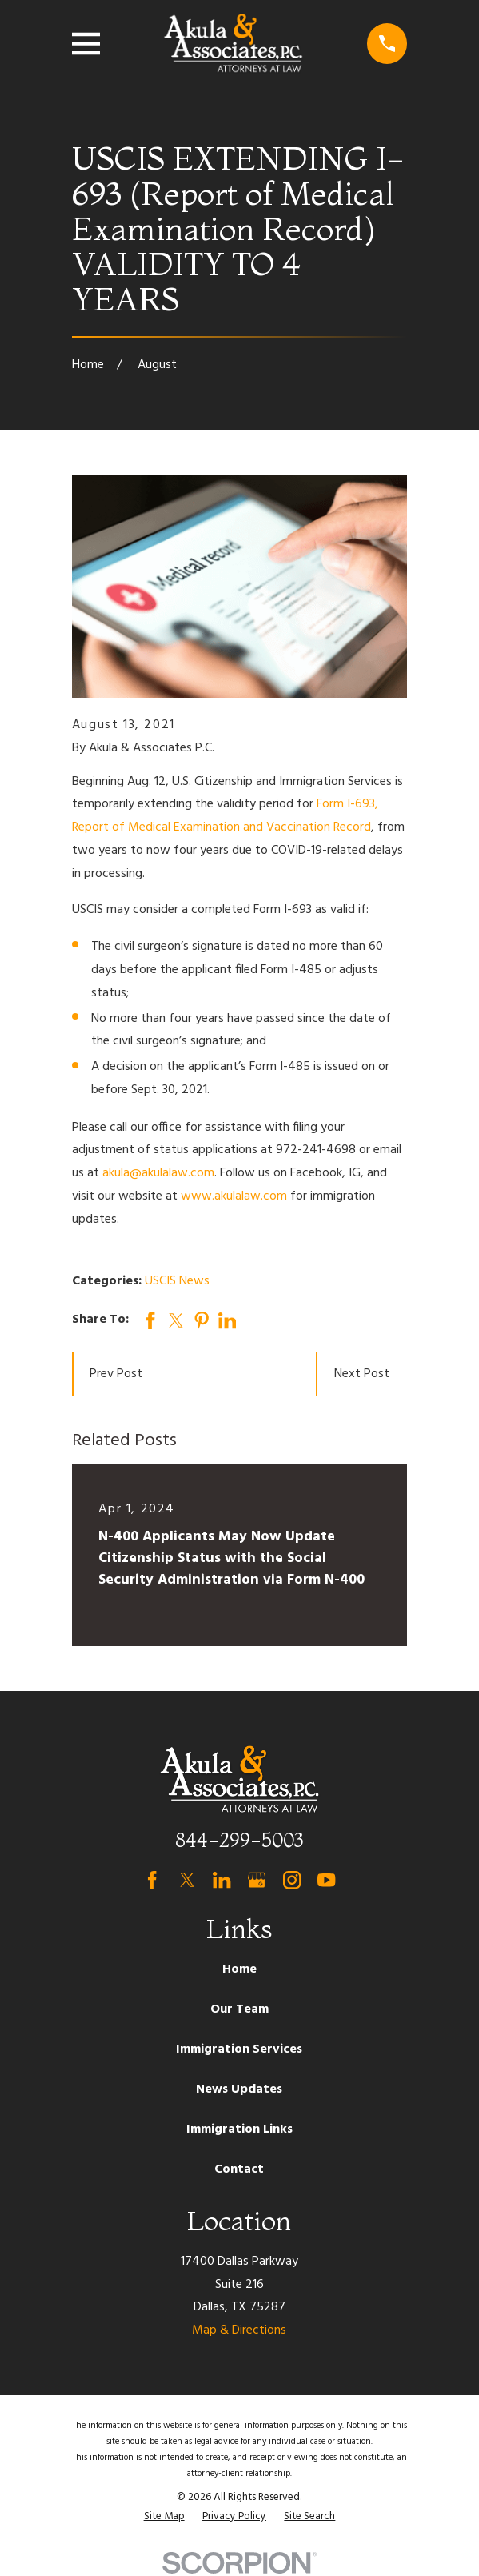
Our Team (239, 2009)
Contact (239, 2169)
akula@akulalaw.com (158, 1173)
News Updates (239, 2089)
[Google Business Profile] (256, 1880)
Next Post (361, 1374)
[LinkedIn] (221, 1880)
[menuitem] (164, 2516)
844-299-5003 (239, 1840)
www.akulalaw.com (234, 1196)
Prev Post (116, 1374)
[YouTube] (326, 1880)
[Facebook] (152, 1880)
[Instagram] (292, 1880)
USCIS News (177, 1281)
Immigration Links (239, 2129)
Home (239, 1969)
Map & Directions (239, 2330)
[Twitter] (187, 1880)
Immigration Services (239, 2049)
